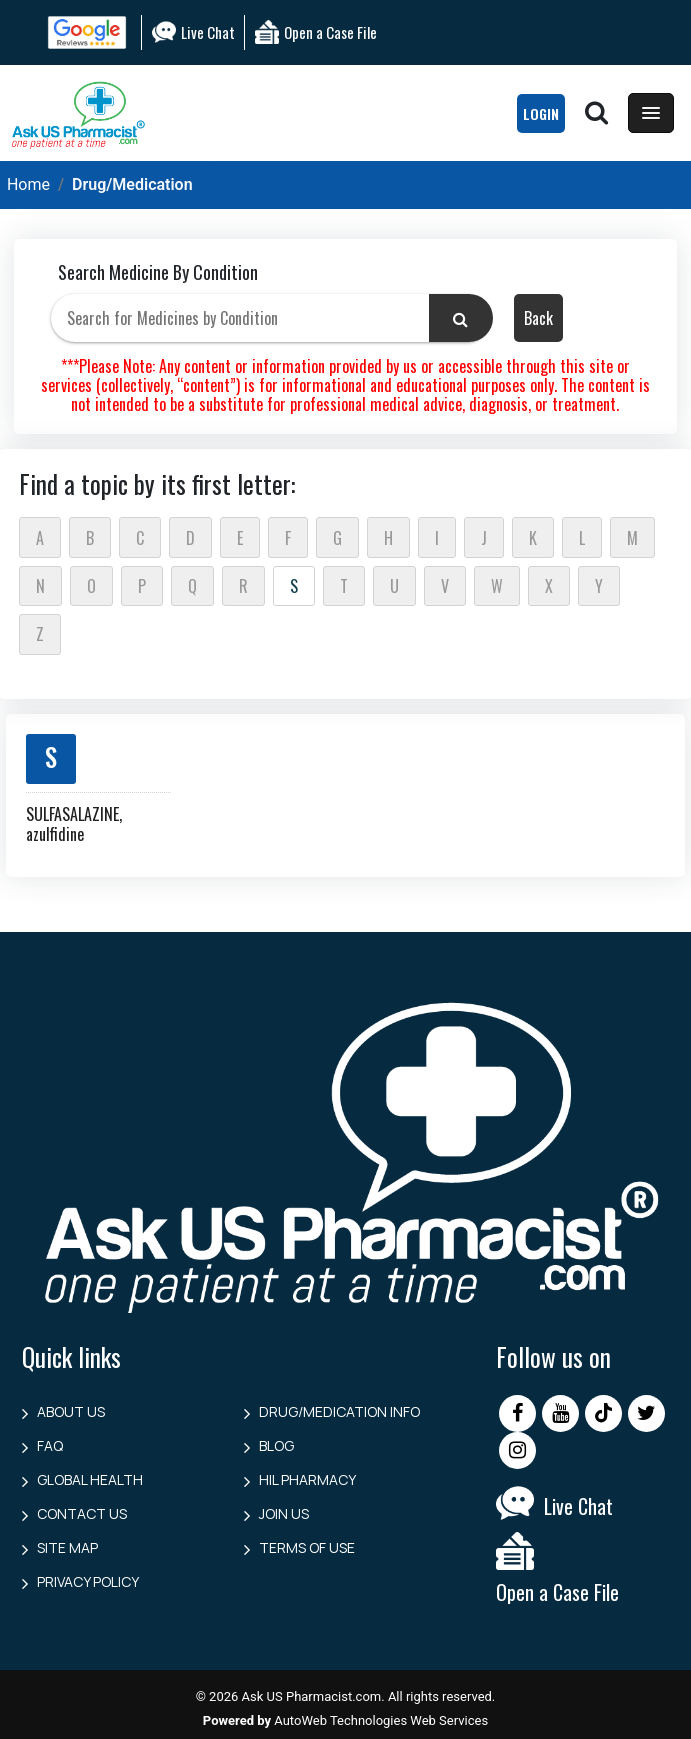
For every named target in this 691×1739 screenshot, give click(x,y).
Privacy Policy (88, 1581)
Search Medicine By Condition (158, 272)
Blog (276, 1445)
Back (538, 318)
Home (28, 184)
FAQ (50, 1445)
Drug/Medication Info (339, 1411)
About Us (71, 1411)
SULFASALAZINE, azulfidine (74, 823)
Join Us (284, 1513)
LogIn (541, 113)
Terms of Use (307, 1547)
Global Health (90, 1479)
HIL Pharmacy (307, 1479)
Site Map (67, 1547)
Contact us (82, 1513)
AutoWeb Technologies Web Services (381, 1720)
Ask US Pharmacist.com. (313, 1696)
